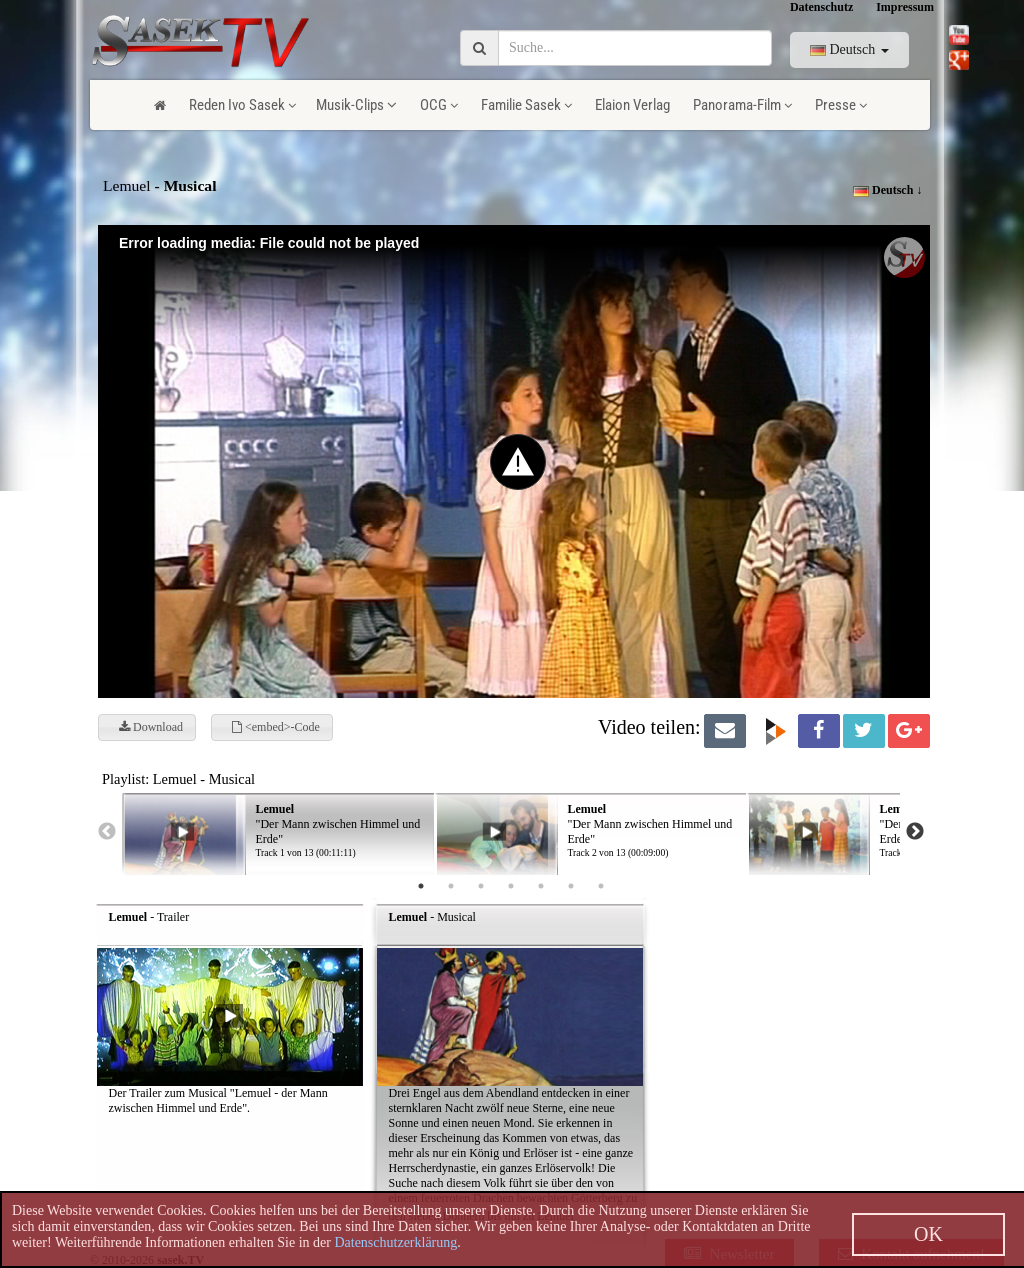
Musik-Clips (356, 105)
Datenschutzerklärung (395, 1242)
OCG (439, 105)
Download (151, 727)
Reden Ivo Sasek (242, 105)
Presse (841, 105)
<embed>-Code (276, 727)
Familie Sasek (526, 105)
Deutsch (849, 49)
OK (928, 1234)
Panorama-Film (742, 105)
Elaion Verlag (632, 105)
